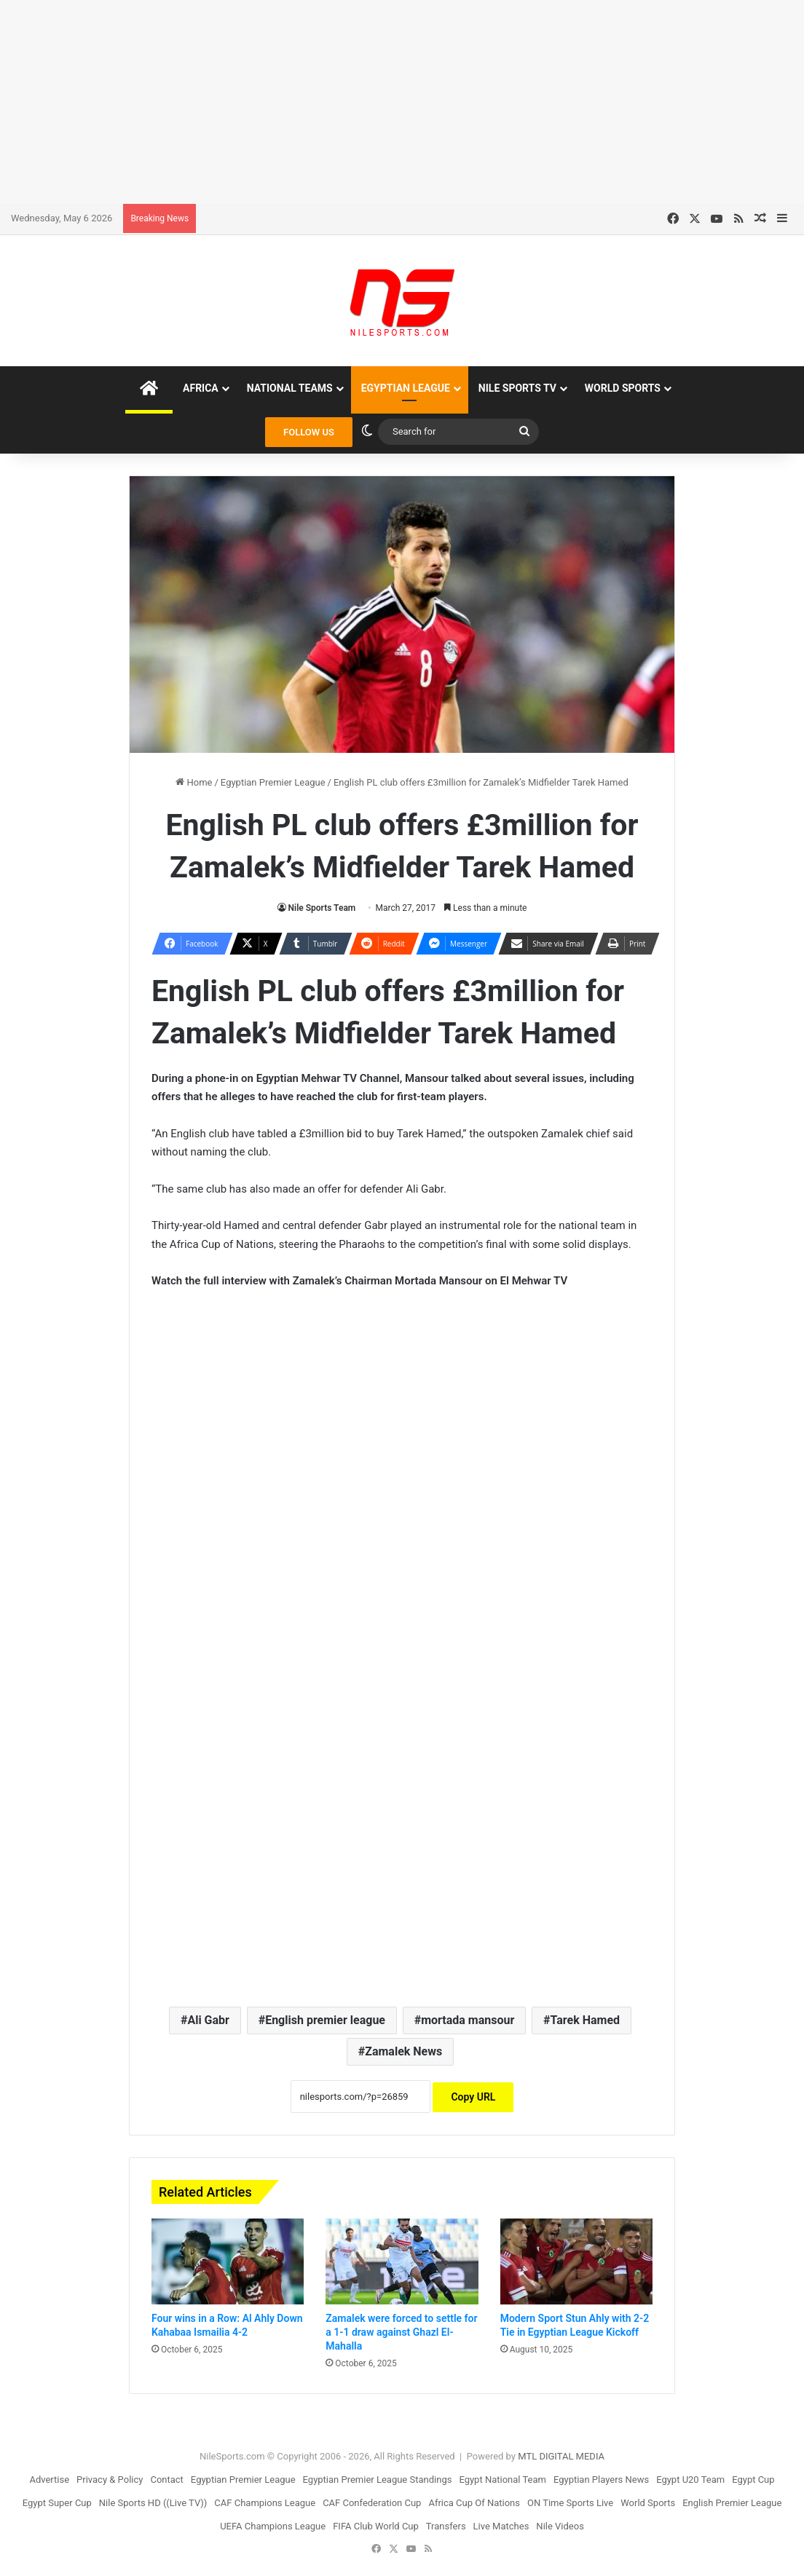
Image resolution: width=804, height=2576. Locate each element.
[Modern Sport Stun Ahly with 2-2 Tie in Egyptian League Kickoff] (576, 2261)
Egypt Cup (753, 2479)
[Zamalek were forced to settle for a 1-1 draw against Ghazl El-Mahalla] (402, 2261)
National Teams (290, 388)
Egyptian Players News (601, 2479)
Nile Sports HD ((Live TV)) (153, 2502)
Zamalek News (403, 2051)
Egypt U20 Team (690, 2479)
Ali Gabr (208, 2020)
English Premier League (731, 2502)
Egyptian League (405, 388)
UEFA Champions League (273, 2526)
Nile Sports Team (322, 908)
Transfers (446, 2526)
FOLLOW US (308, 432)
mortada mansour (467, 2020)
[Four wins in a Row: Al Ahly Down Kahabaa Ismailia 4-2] (227, 2261)
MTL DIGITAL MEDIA (561, 2456)
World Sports (623, 388)
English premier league (325, 2020)
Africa (200, 388)
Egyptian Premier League (273, 782)
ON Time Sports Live (570, 2502)
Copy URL (473, 2097)
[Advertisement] (402, 102)
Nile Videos (560, 2526)
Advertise (49, 2479)
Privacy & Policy (109, 2479)
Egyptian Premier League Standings (377, 2479)
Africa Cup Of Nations (474, 2502)
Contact (166, 2479)
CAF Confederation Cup (372, 2502)
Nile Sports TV (517, 388)
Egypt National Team (502, 2479)
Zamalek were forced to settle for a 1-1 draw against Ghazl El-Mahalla (401, 2332)
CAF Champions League (264, 2502)
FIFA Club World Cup (376, 2526)
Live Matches (501, 2526)
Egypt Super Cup (57, 2502)
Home (194, 782)
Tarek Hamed (585, 2020)
